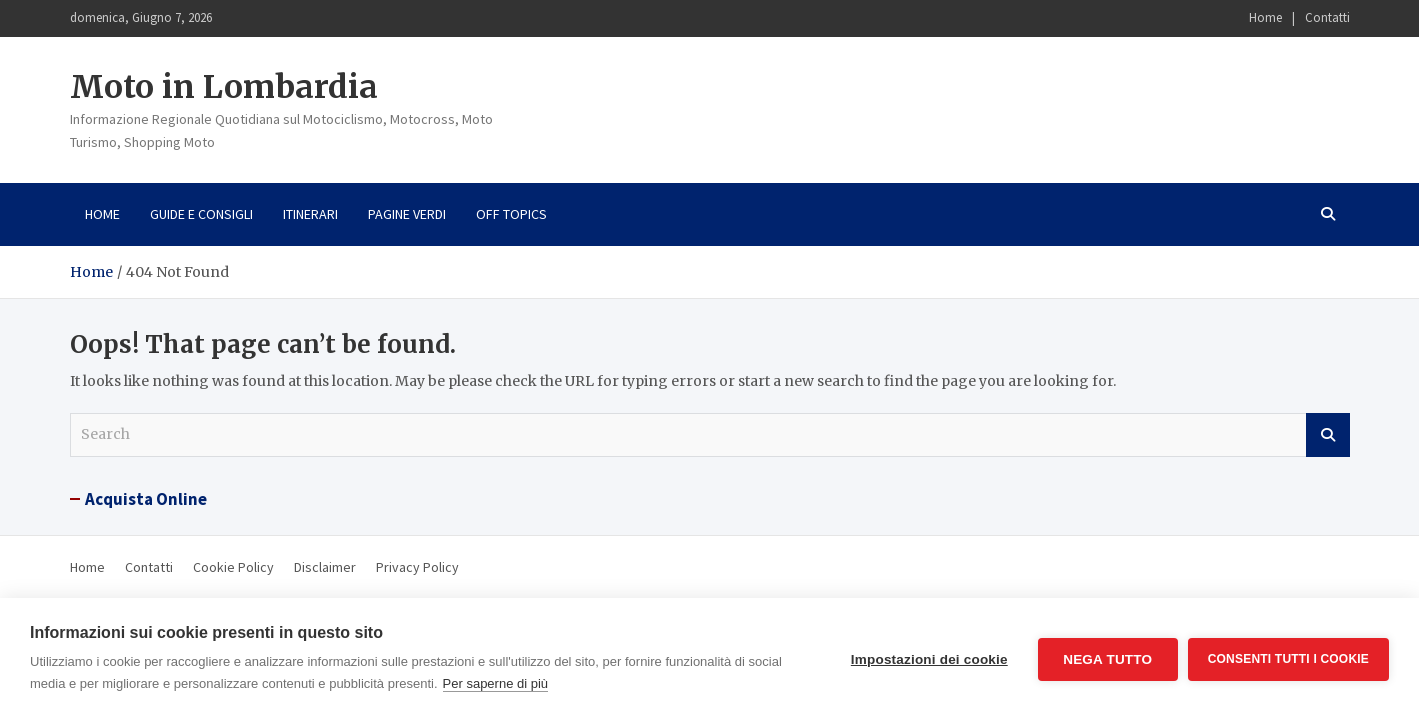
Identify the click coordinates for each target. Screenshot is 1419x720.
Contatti (1327, 17)
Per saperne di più (496, 683)
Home (1265, 17)
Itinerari (310, 214)
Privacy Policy (417, 567)
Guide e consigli (201, 214)
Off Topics (511, 214)
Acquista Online (146, 499)
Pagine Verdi (407, 214)
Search (1328, 435)
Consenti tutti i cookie (1288, 659)
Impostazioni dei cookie (929, 659)
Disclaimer (325, 567)
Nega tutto (1107, 659)
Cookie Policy (233, 567)
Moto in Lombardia (224, 87)
